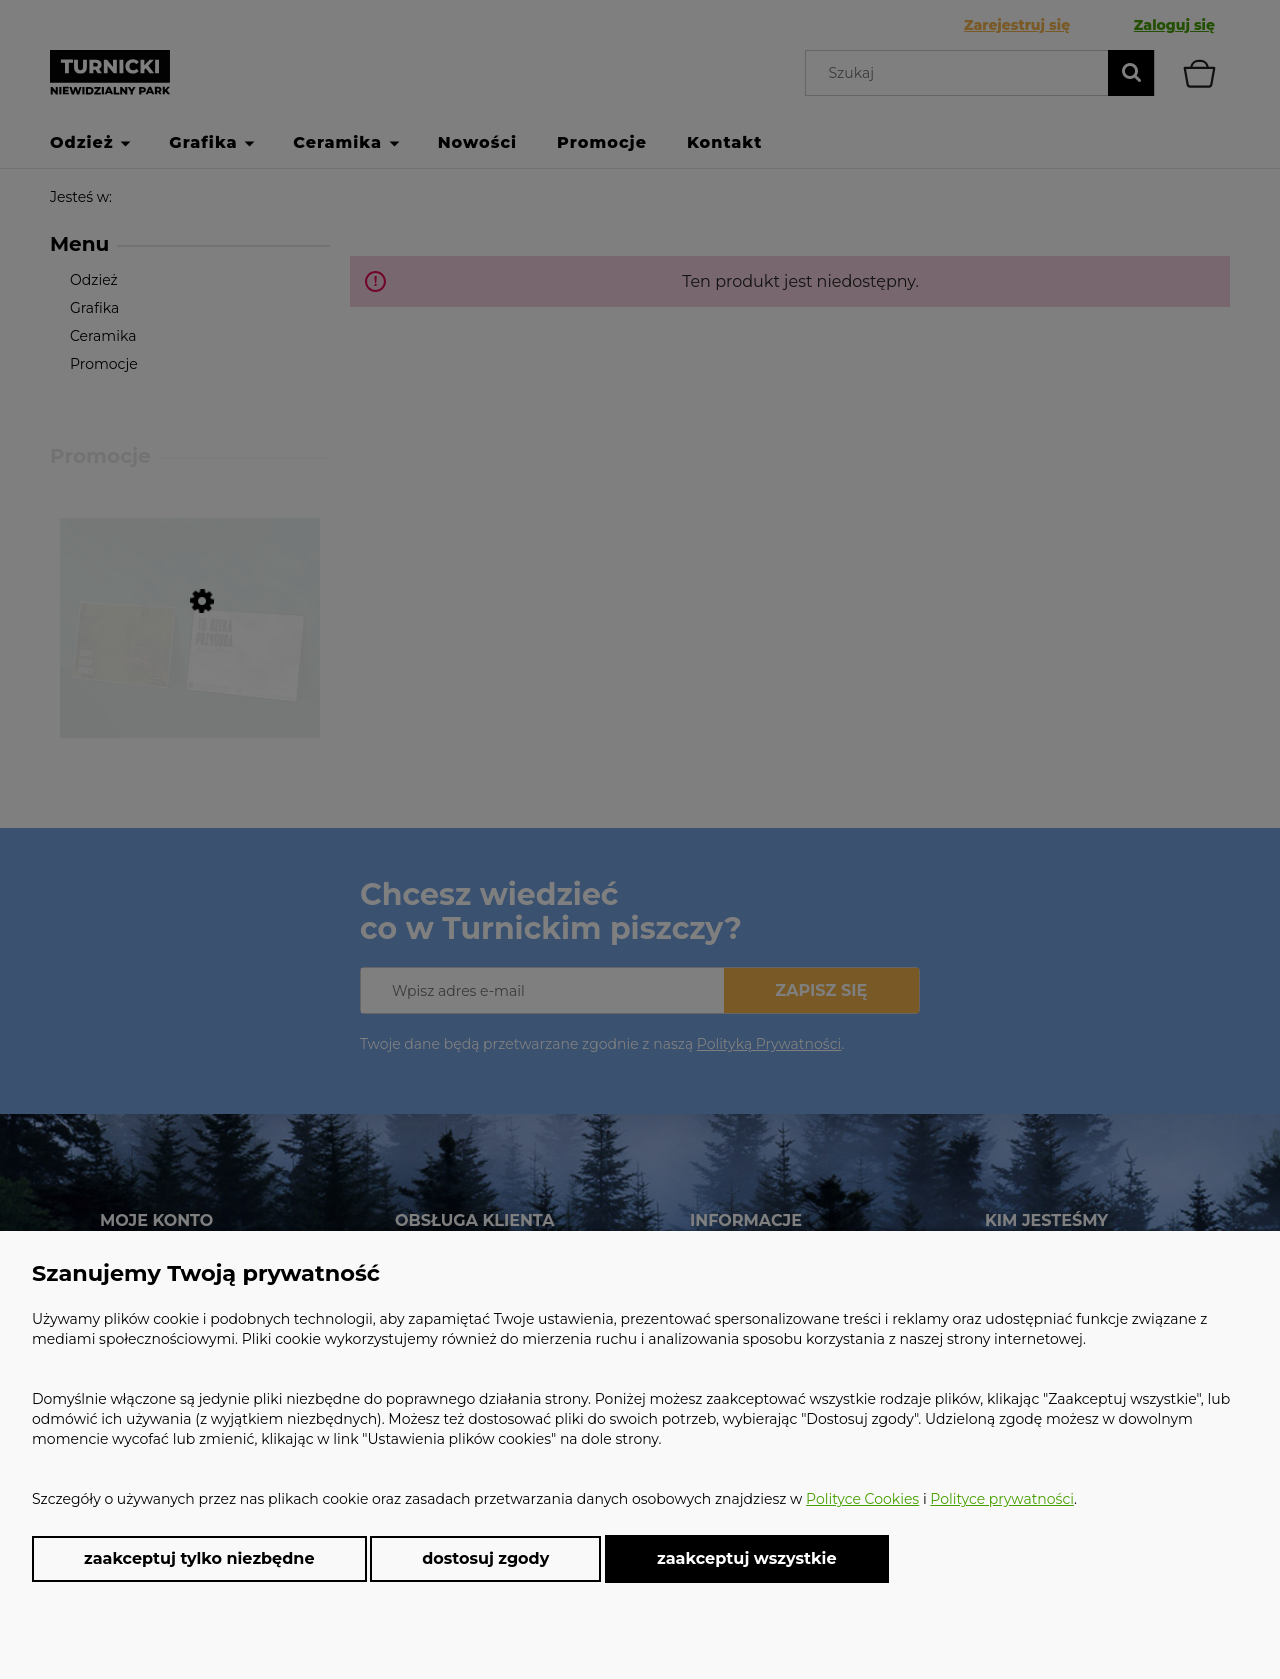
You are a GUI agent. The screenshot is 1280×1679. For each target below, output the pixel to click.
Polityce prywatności (1002, 1499)
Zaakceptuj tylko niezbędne (199, 1558)
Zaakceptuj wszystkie (747, 1558)
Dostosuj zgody (485, 1558)
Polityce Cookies (862, 1499)
